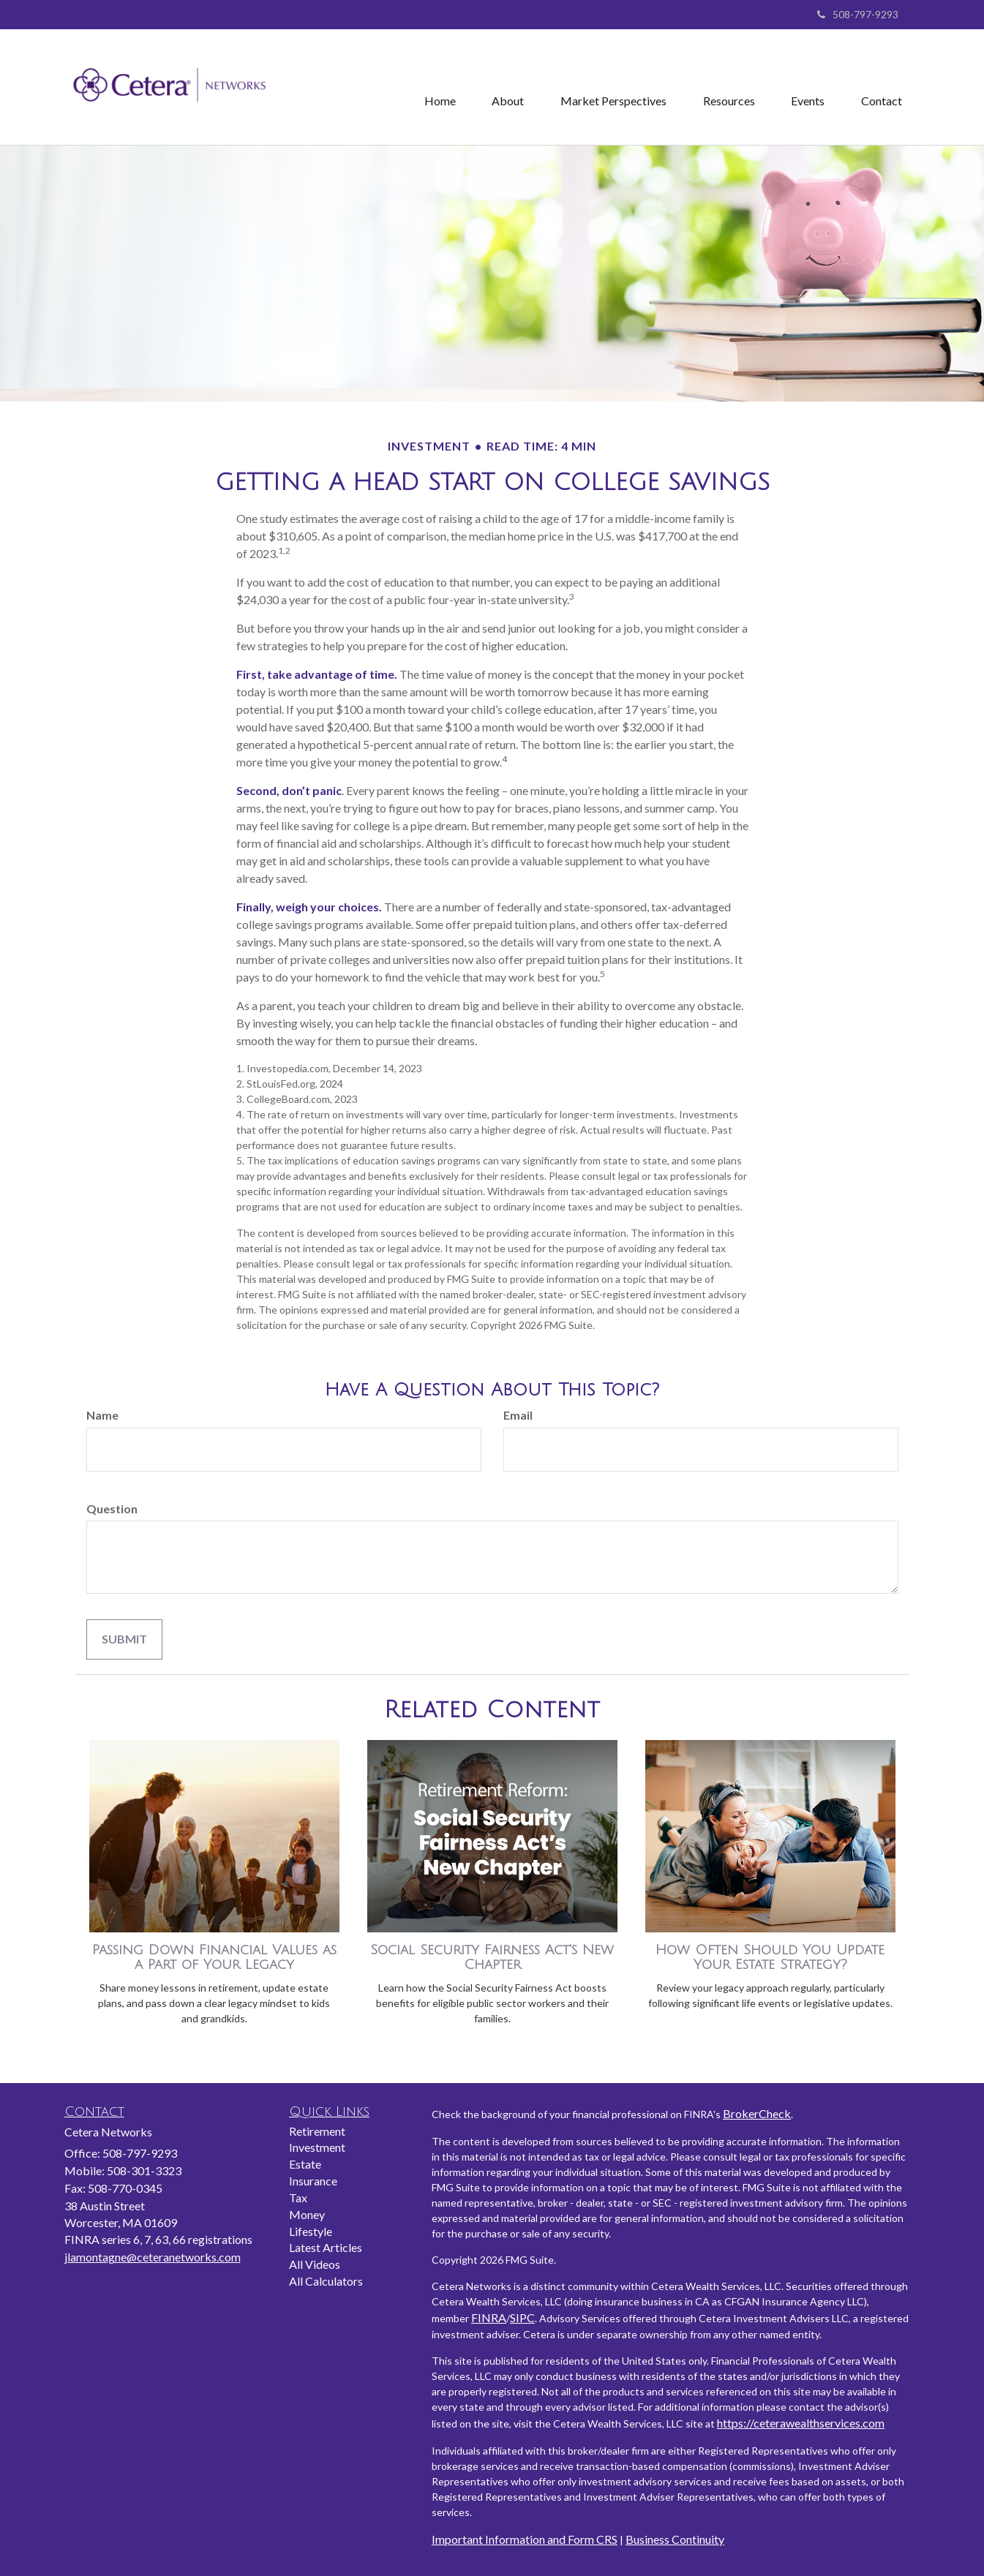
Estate (305, 2164)
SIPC (522, 2317)
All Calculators (326, 2281)
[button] (507, 87)
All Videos (314, 2264)
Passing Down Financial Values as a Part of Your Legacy (214, 1958)
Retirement (317, 2131)
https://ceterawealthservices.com (801, 2423)
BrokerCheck (757, 2113)
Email (518, 1415)
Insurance (313, 2181)
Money (307, 2214)
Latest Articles (325, 2247)
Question (112, 1508)
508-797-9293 (857, 14)
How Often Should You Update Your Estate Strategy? (770, 1958)
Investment (317, 2147)
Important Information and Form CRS (524, 2539)
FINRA (488, 2317)
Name (102, 1415)
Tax (298, 2197)
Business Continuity (675, 2539)
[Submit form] (124, 1639)
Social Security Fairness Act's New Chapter (492, 1958)
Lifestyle (310, 2231)
